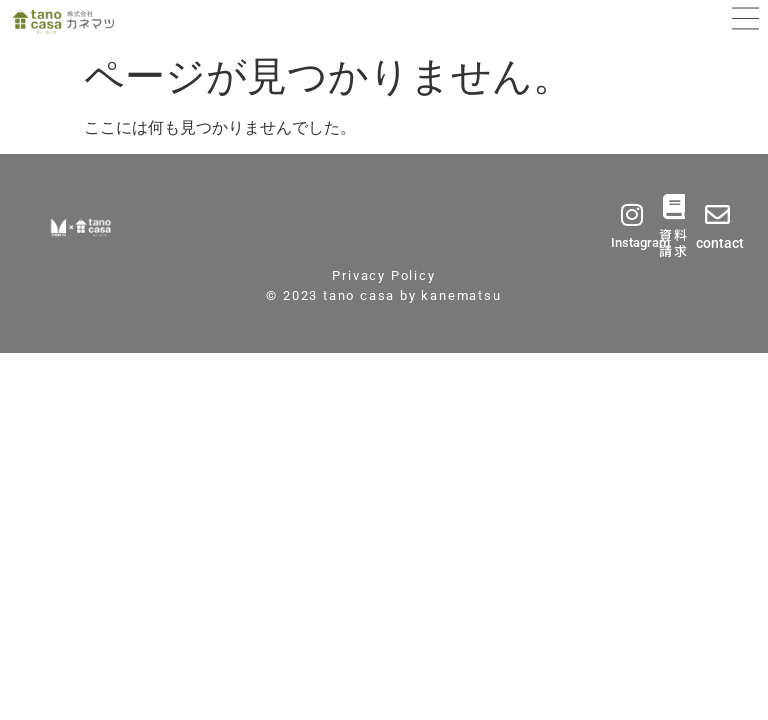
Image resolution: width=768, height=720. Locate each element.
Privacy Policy (383, 275)
